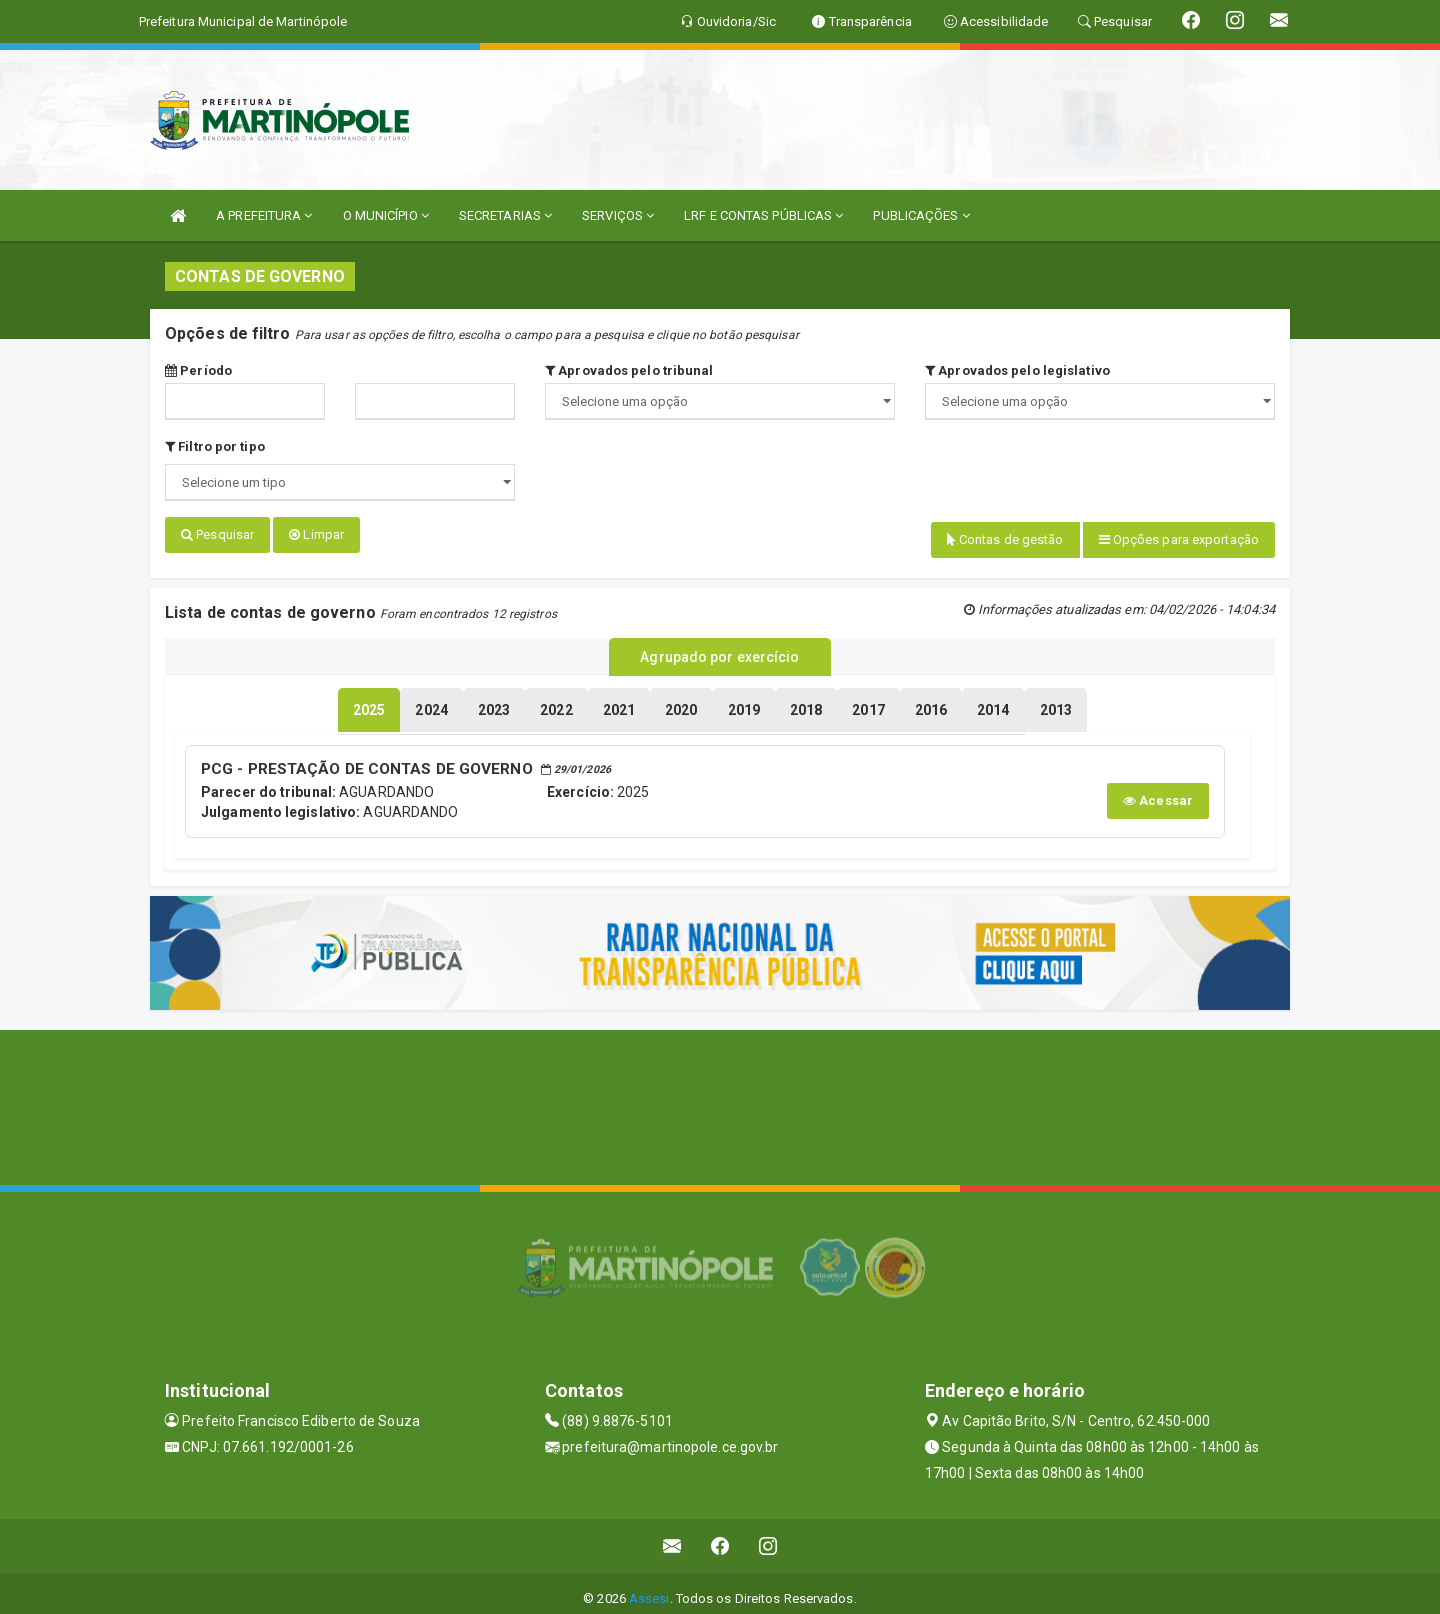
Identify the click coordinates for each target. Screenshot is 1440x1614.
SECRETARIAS (505, 215)
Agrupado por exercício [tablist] (719, 651)
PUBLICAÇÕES (921, 215)
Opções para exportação (1179, 539)
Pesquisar (217, 534)
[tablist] (369, 702)
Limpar (316, 534)
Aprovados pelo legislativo (1017, 370)
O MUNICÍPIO (386, 215)
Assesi (649, 1588)
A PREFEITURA (264, 215)
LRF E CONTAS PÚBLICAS (763, 215)
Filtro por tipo (215, 446)
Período (198, 370)
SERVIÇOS (618, 215)
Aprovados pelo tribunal (629, 370)
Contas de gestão (1005, 539)
